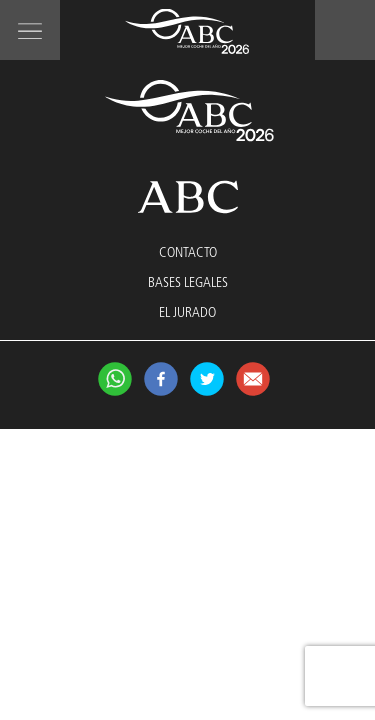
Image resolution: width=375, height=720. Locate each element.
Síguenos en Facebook (161, 379)
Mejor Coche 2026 (187, 31)
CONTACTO (188, 253)
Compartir (253, 379)
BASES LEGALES (188, 283)
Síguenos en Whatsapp (115, 379)
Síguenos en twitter (207, 379)
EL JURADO (187, 313)
